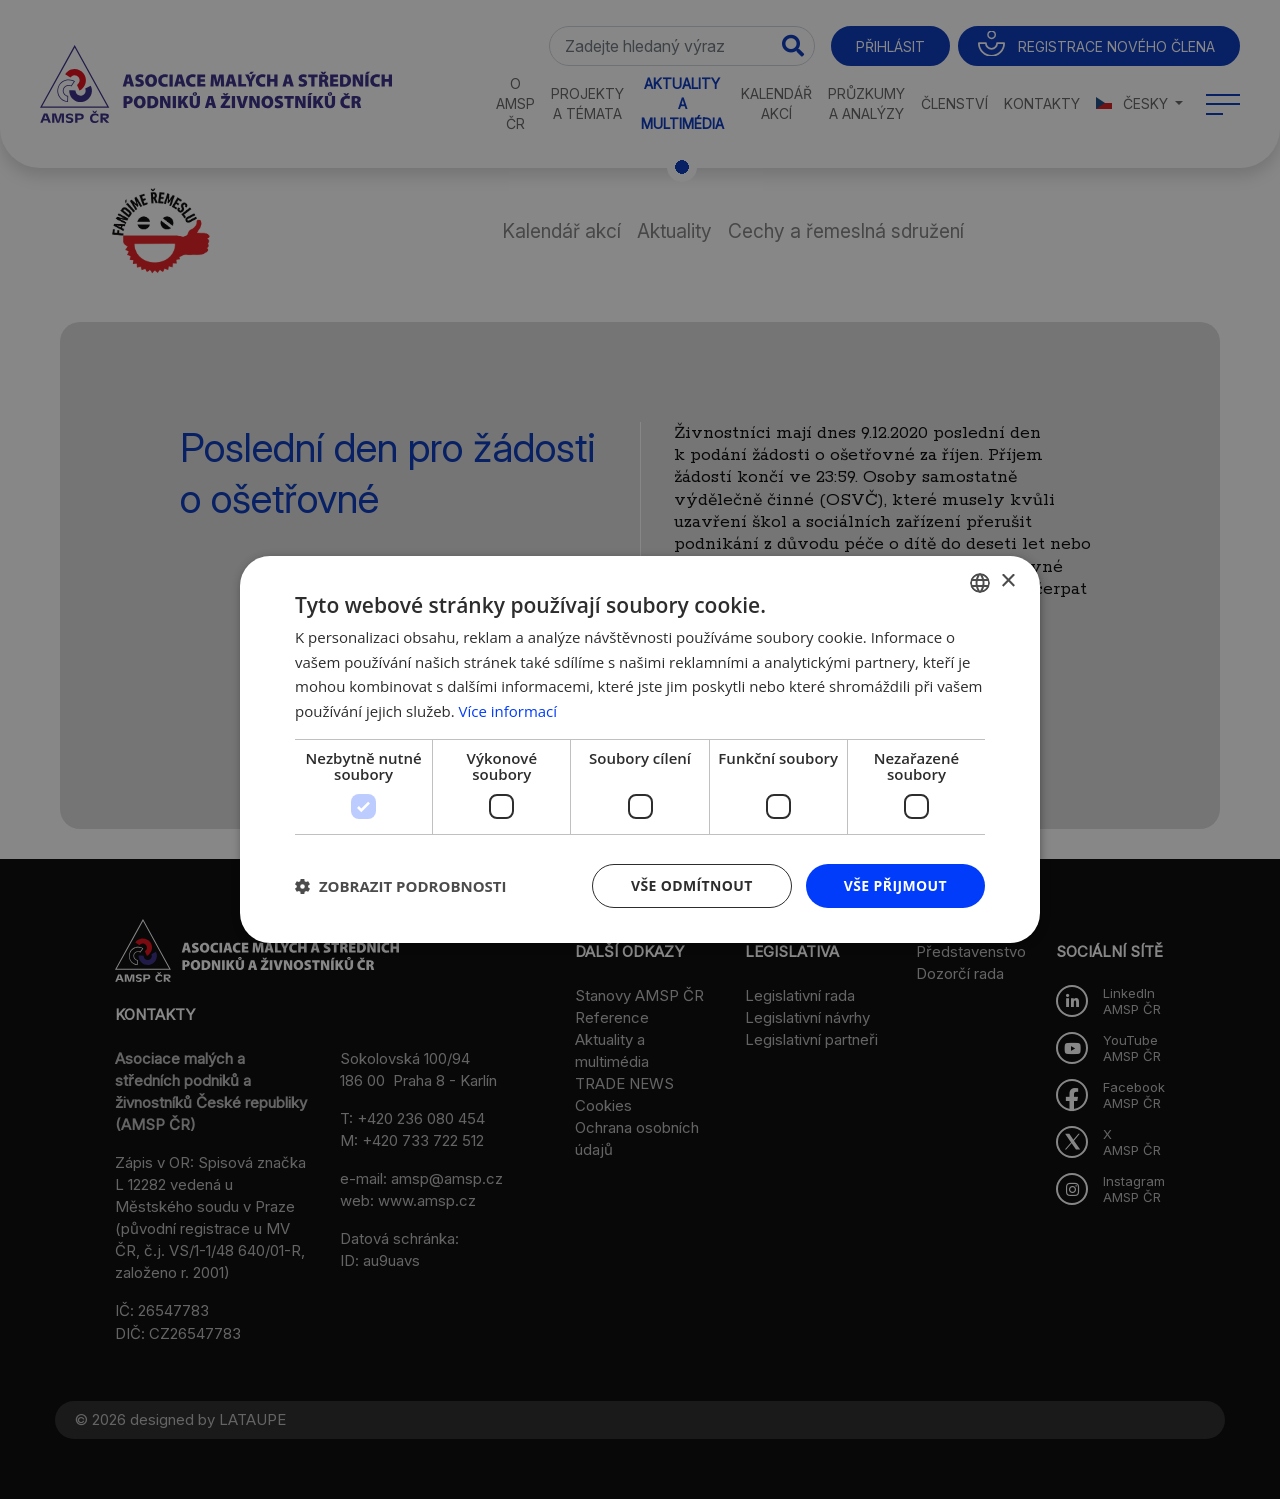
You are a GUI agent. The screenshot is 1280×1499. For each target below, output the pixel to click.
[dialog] (640, 749)
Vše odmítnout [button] (691, 885)
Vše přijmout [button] (895, 885)
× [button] (1007, 581)
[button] (401, 886)
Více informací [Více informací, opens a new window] (508, 711)
